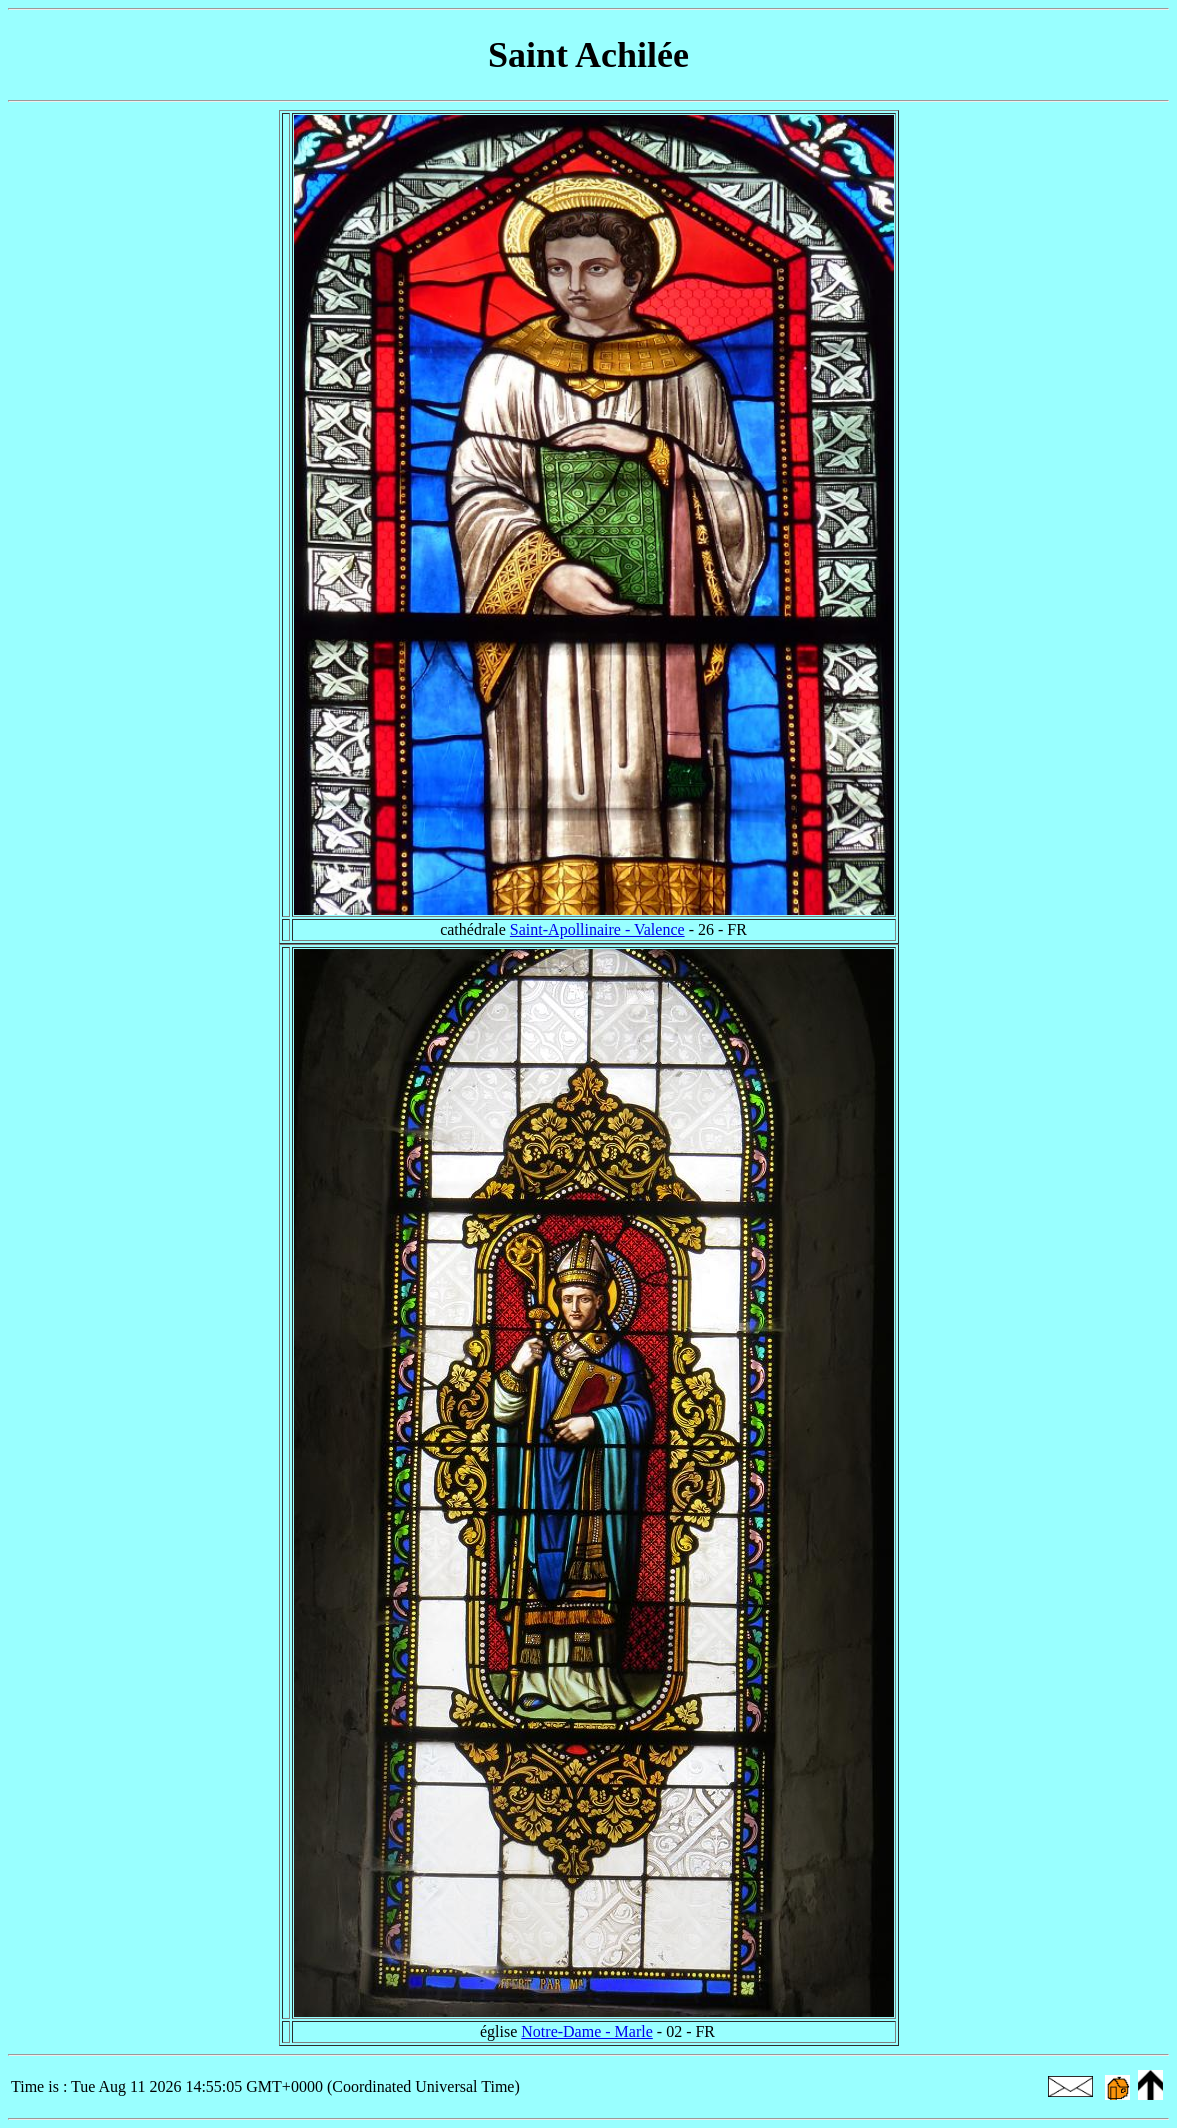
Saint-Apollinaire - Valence (597, 929)
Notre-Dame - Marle (587, 2031)
